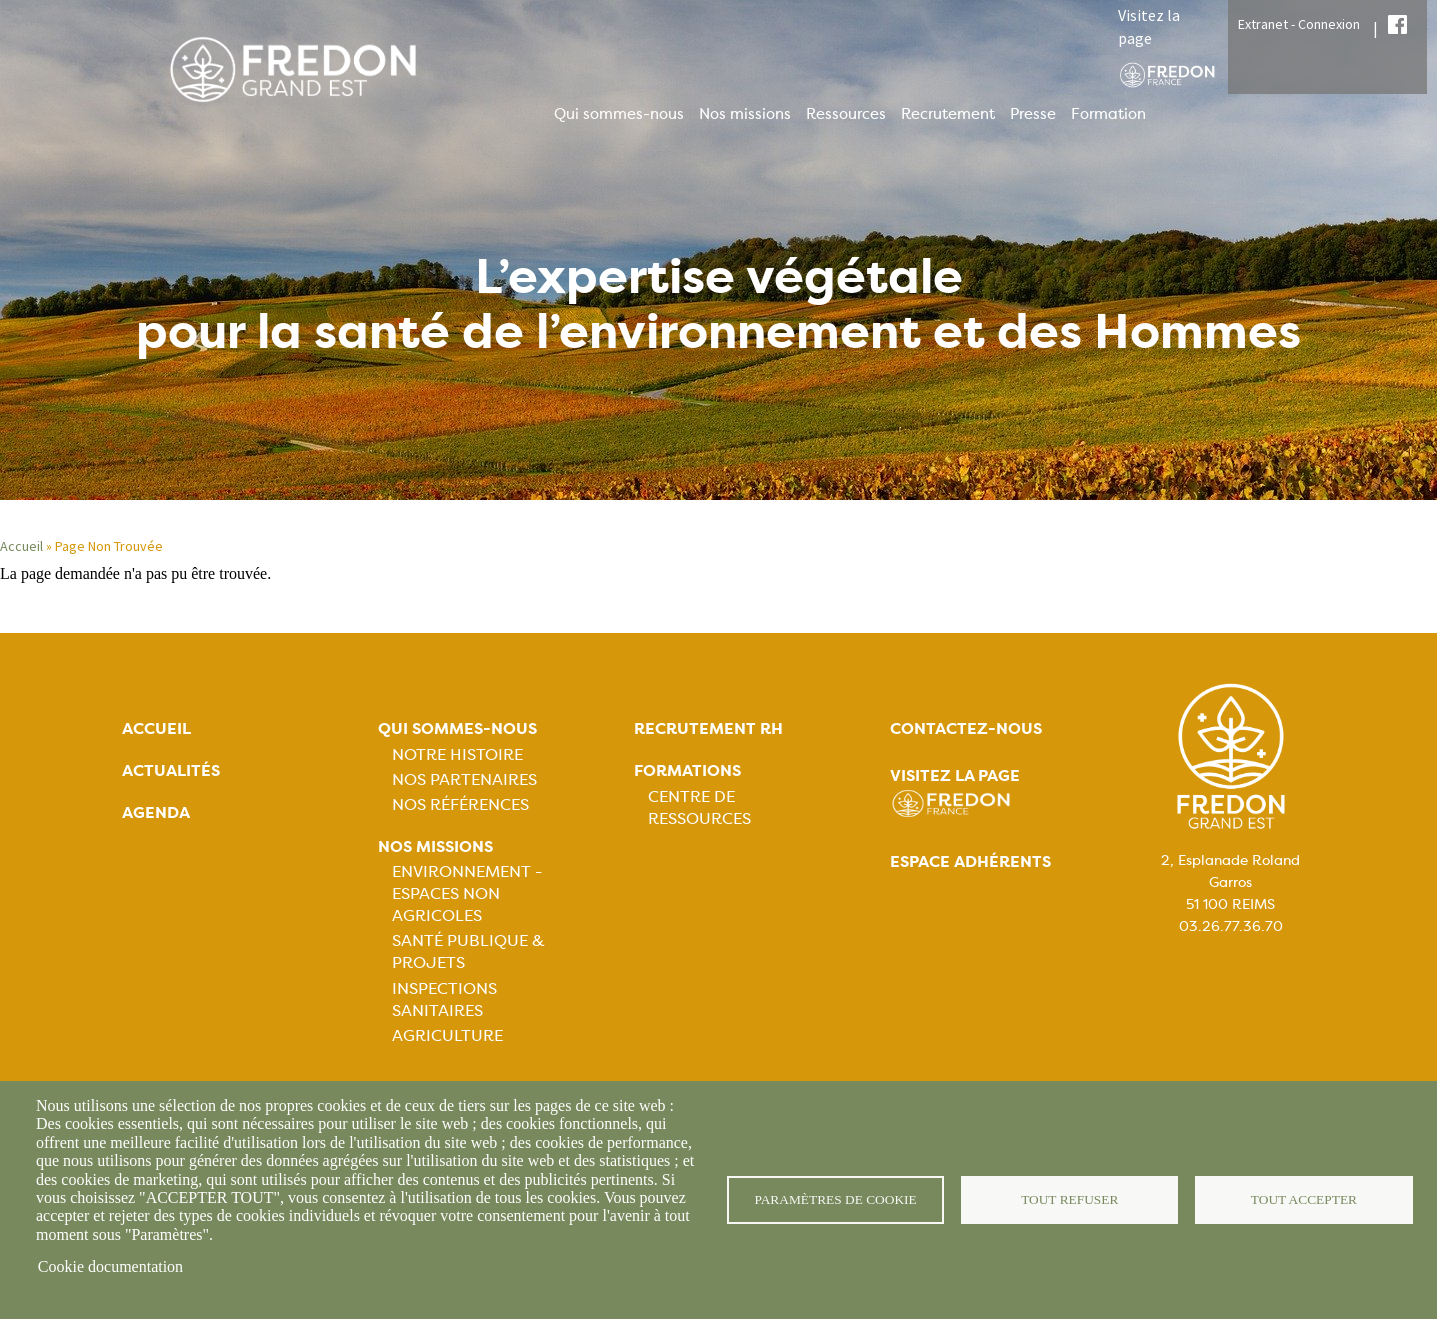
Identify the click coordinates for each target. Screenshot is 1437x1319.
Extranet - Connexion (1299, 24)
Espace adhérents (970, 861)
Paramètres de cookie (835, 1199)
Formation (1108, 114)
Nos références (460, 804)
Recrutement (948, 114)
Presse (1033, 114)
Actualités (171, 770)
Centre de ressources (699, 807)
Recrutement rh (708, 728)
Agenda (156, 812)
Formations (687, 770)
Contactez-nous (966, 728)
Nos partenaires (464, 779)
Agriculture (447, 1035)
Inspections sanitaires (444, 999)
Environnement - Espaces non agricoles (467, 893)
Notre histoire (457, 754)
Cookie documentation (110, 1266)
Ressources (846, 114)
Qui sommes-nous (619, 114)
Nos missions (745, 114)
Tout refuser (1069, 1199)
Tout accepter (1304, 1199)
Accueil (21, 546)
